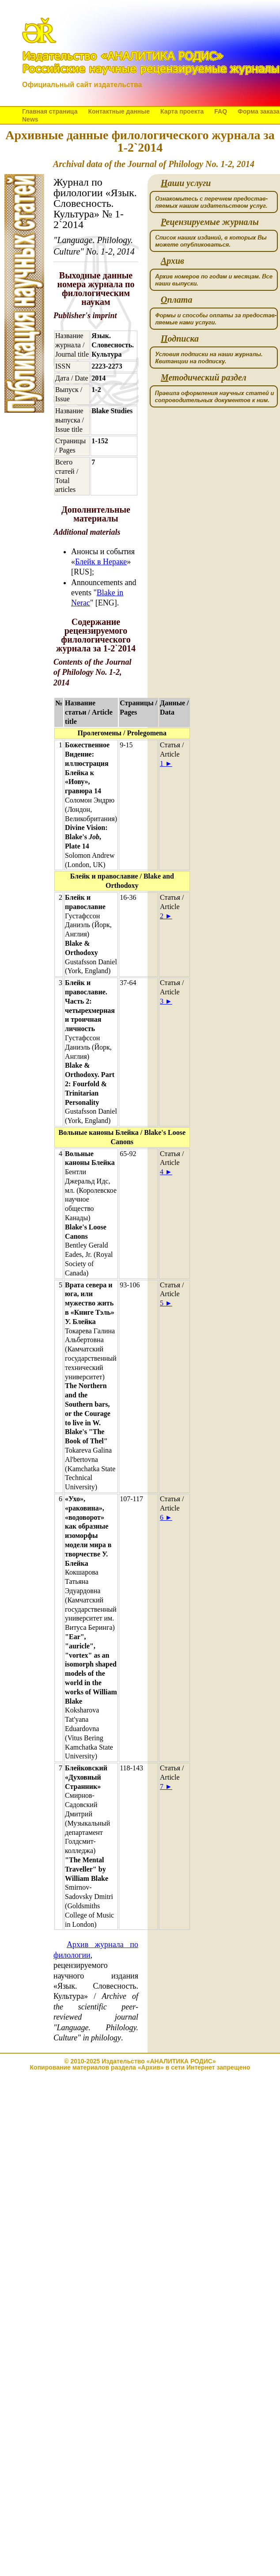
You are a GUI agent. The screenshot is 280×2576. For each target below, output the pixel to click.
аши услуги (186, 183)
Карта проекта (182, 111)
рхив (172, 261)
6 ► (166, 1517)
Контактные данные (118, 111)
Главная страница (49, 111)
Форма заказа (259, 111)
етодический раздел (203, 377)
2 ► (166, 916)
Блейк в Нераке (101, 561)
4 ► (166, 1172)
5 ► (166, 1303)
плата (176, 299)
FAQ (220, 111)
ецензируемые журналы (210, 222)
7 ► (166, 1786)
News (30, 119)
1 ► (166, 763)
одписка (180, 338)
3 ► (166, 1001)
